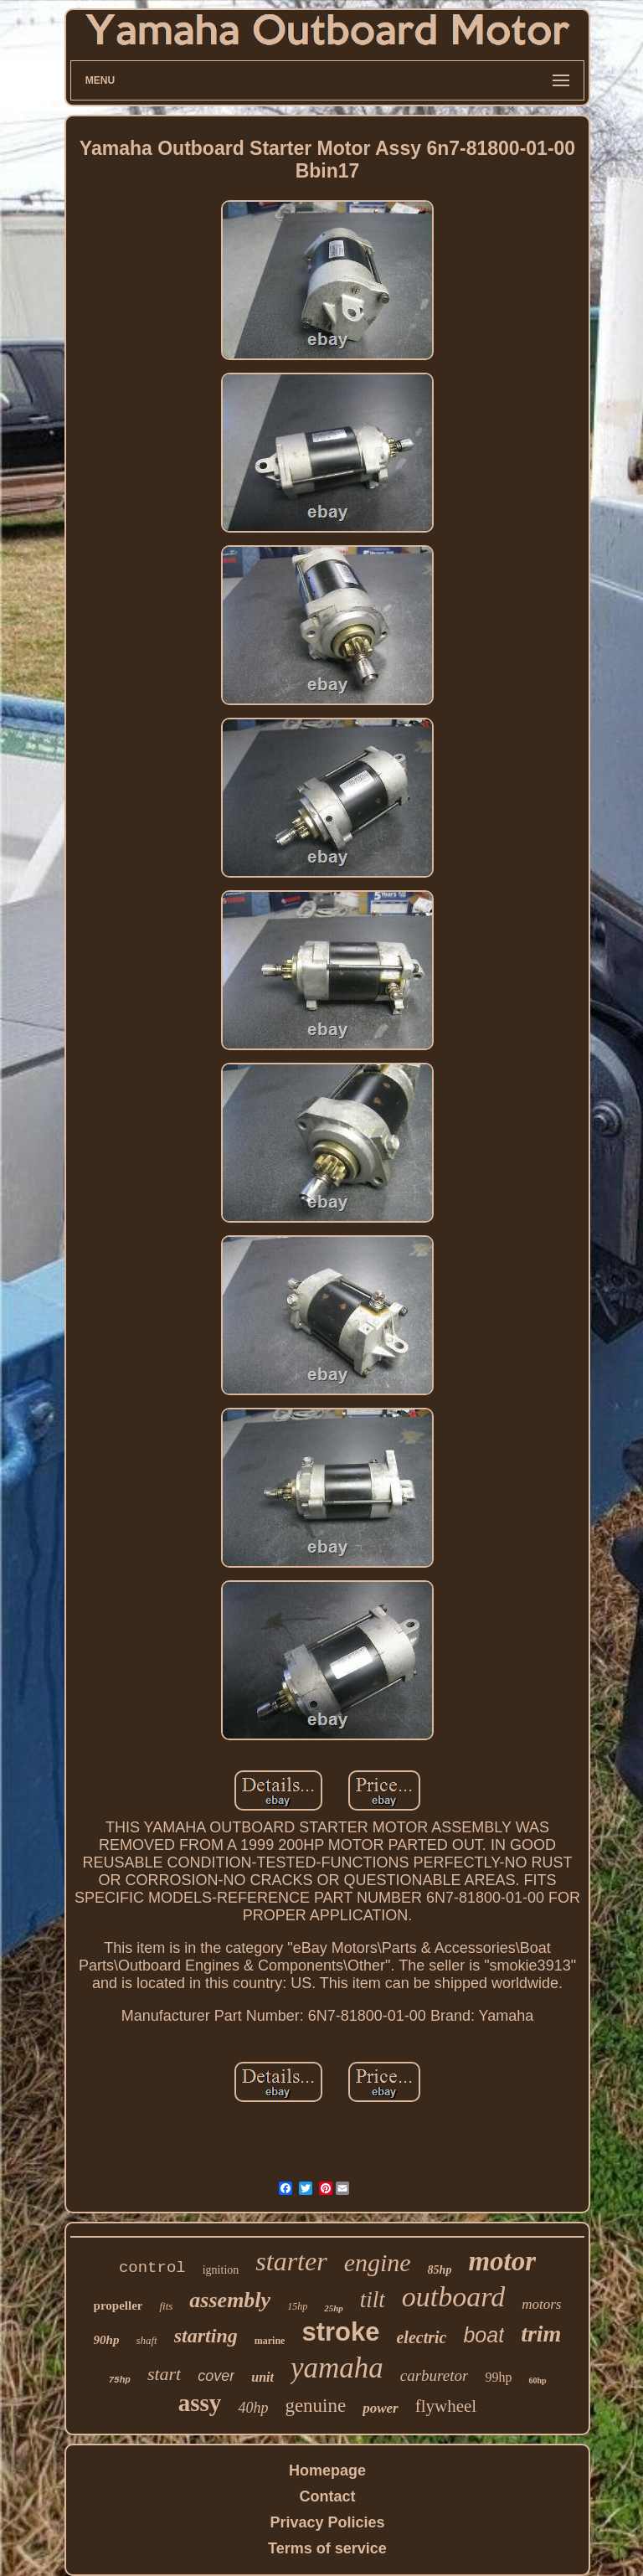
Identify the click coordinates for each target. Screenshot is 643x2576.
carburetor (434, 2375)
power (381, 2408)
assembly (229, 2300)
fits (165, 2306)
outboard (453, 2296)
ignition (221, 2270)
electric (421, 2337)
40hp (253, 2407)
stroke (340, 2332)
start (164, 2373)
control (152, 2268)
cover (216, 2375)
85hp (440, 2270)
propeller (118, 2305)
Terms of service (327, 2548)
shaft (146, 2340)
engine (377, 2262)
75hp (119, 2380)
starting (206, 2336)
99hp (498, 2377)
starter (291, 2261)
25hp (333, 2308)
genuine (315, 2405)
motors (541, 2304)
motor (502, 2261)
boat (483, 2335)
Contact (327, 2496)
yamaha (337, 2368)
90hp (107, 2340)
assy (200, 2402)
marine (270, 2341)
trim (541, 2334)
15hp (297, 2306)
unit (262, 2377)
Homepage (327, 2470)
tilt (372, 2299)
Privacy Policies (327, 2522)
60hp (537, 2380)
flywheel (445, 2406)
